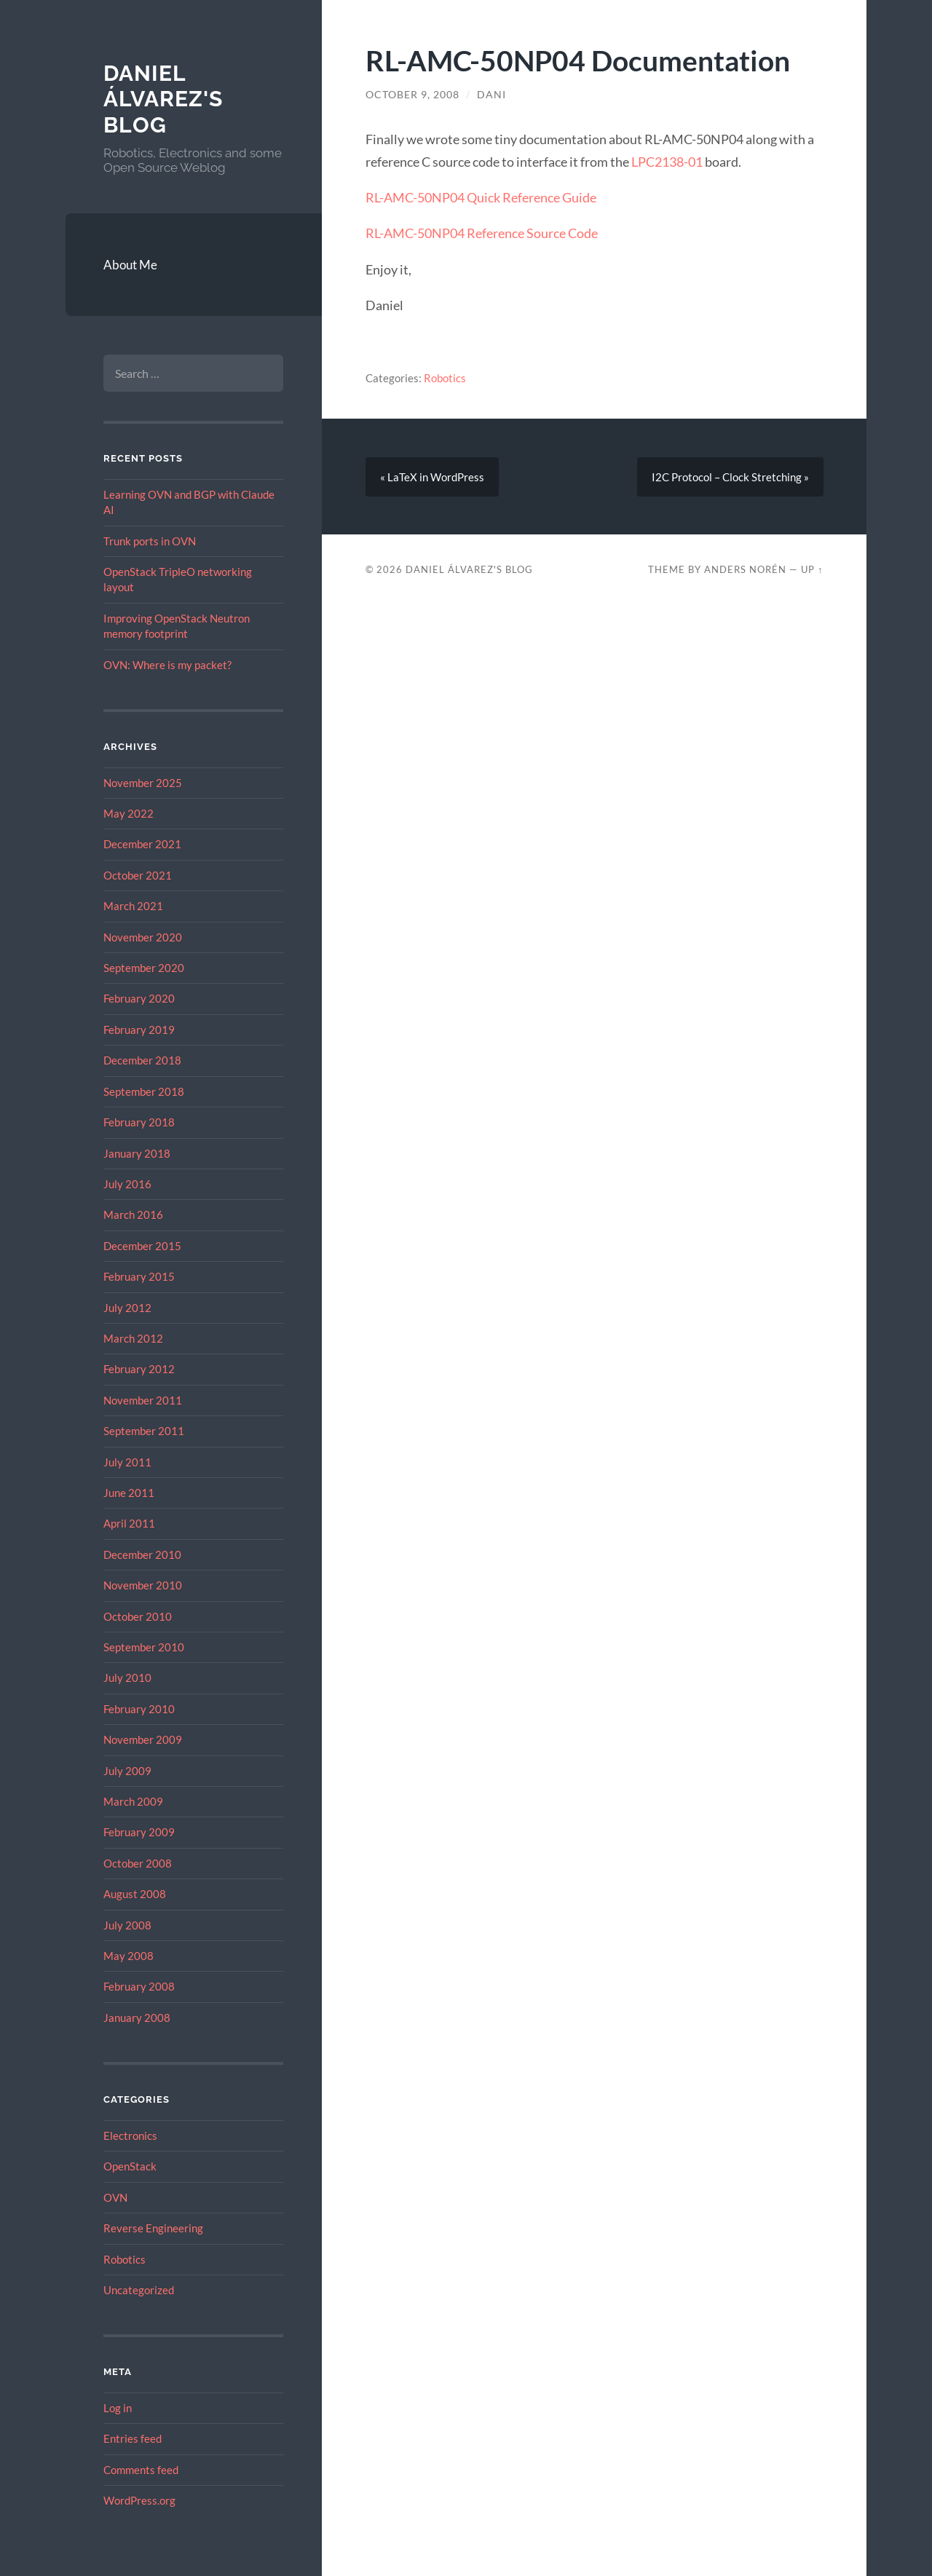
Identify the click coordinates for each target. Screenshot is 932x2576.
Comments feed (140, 2469)
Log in (117, 2407)
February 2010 (139, 1708)
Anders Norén (745, 569)
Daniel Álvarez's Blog (163, 99)
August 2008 (134, 1893)
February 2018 (139, 1122)
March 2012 (133, 1338)
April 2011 (129, 1523)
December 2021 (142, 843)
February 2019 (139, 1029)
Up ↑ (812, 569)
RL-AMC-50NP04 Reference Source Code (482, 233)
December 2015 (142, 1245)
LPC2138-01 (667, 162)
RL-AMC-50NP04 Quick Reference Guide (481, 197)
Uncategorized (138, 2289)
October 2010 (137, 1616)
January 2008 (136, 2017)
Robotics (124, 2259)
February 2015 (139, 1276)
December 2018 (142, 1060)
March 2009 (133, 1801)
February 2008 (139, 1986)
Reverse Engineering (153, 2228)
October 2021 (137, 875)
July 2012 (127, 1307)
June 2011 (128, 1492)
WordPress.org (139, 2500)
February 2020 (139, 998)
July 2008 (127, 1925)
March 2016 (133, 1214)
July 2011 (127, 1462)
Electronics (130, 2135)
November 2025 (142, 782)
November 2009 (142, 1739)
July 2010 (127, 1677)
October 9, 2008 (412, 94)
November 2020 (142, 937)
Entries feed (132, 2438)
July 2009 (127, 1770)
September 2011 (143, 1430)
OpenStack (130, 2166)
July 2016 (127, 1183)
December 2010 (142, 1554)
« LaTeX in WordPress (432, 476)
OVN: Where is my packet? (167, 664)
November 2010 (142, 1585)
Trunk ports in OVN (149, 541)
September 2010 (143, 1647)
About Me (130, 264)
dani (491, 94)
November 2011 (142, 1400)
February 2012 (139, 1368)
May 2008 (128, 1955)
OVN (115, 2197)
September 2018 (143, 1091)
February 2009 (139, 1831)
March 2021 (133, 905)
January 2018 (136, 1153)
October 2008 (137, 1863)
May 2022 (128, 813)
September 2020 (143, 967)
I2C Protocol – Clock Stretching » (730, 476)
